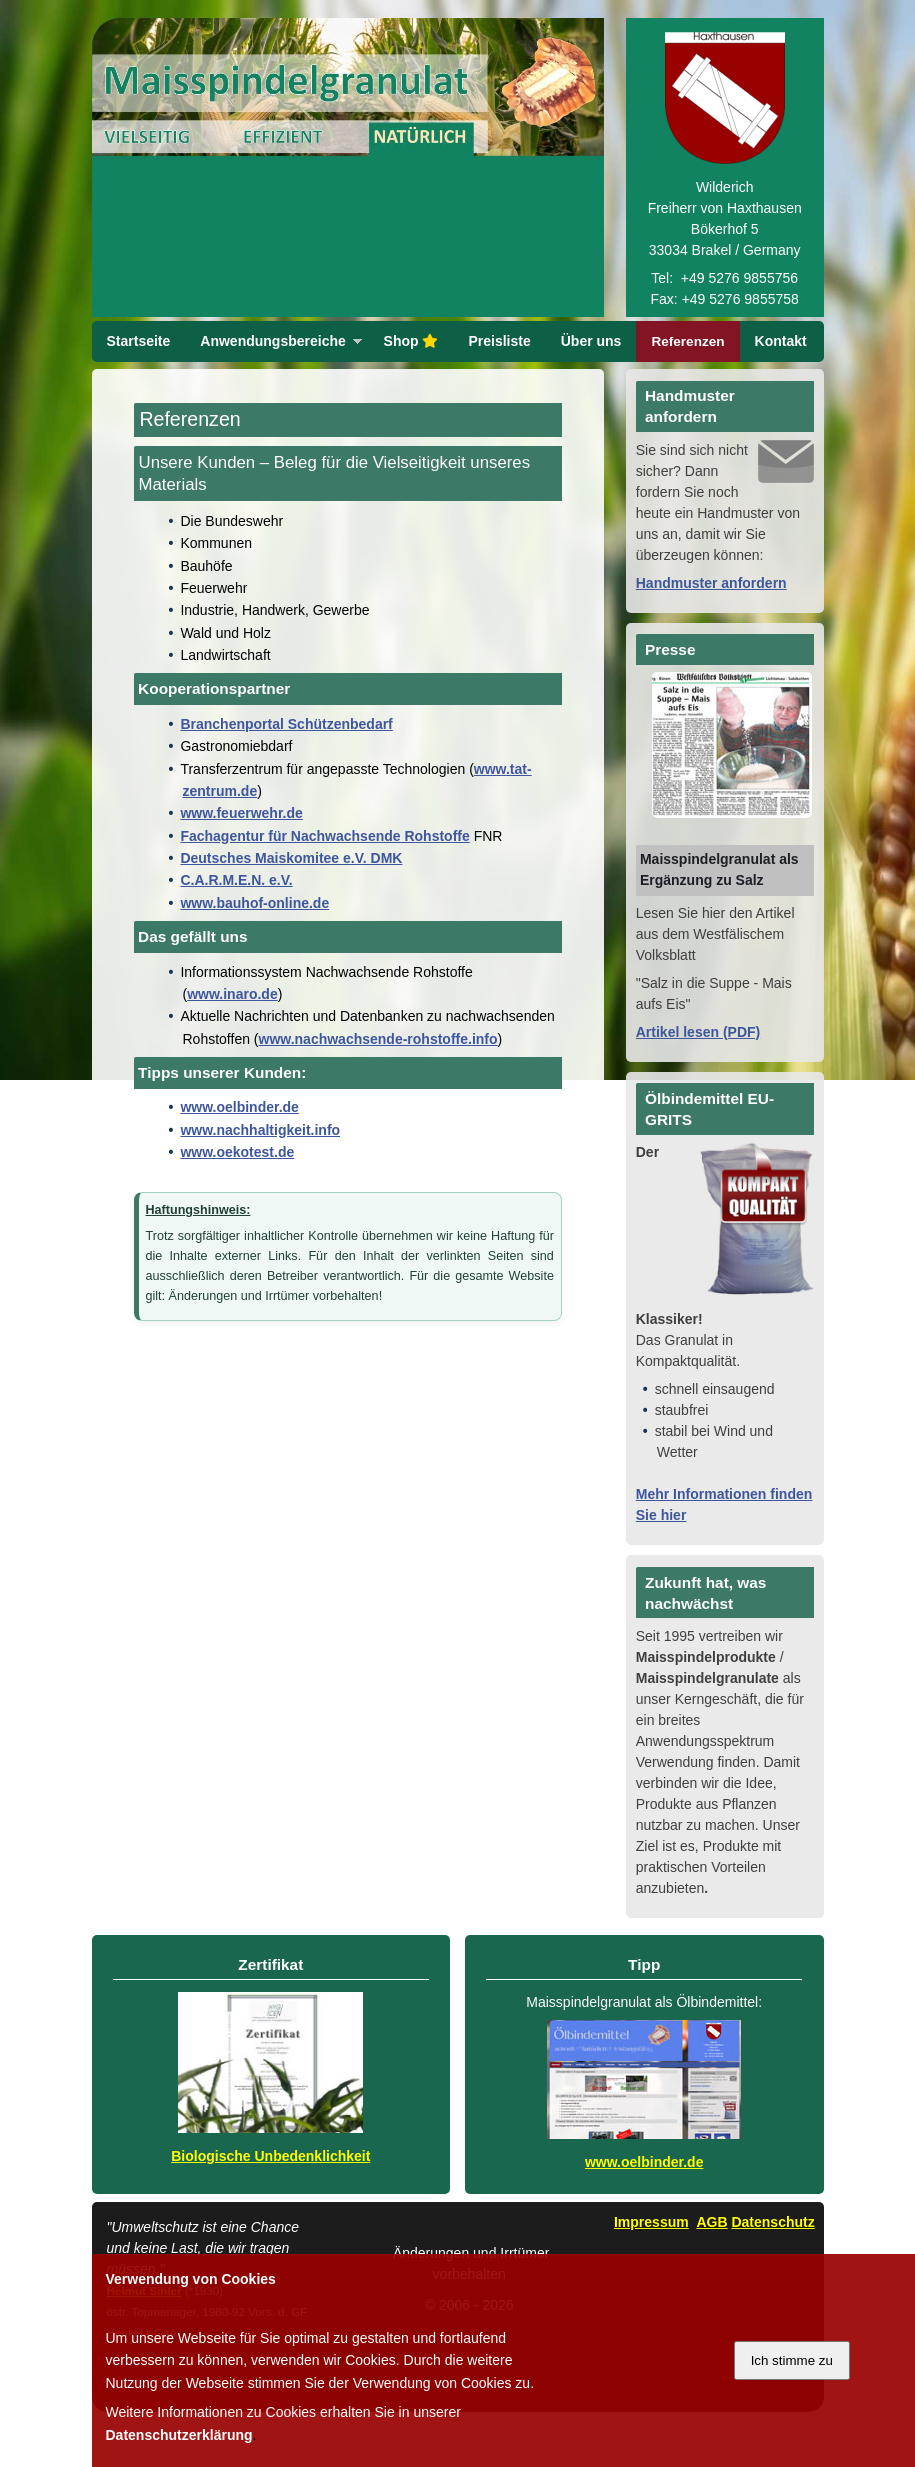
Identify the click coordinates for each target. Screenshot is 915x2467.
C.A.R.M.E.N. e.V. (236, 921)
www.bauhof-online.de (254, 944)
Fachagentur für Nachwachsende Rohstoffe (324, 877)
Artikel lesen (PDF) (698, 1073)
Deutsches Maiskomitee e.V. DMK (291, 899)
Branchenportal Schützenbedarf (286, 765)
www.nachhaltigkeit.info (260, 1171)
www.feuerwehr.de (241, 854)
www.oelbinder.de (239, 1148)
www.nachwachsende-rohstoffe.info (378, 1080)
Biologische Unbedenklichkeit (270, 2197)
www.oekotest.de (237, 1193)
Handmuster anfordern (711, 624)
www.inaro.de (232, 1035)
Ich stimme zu (792, 2360)
